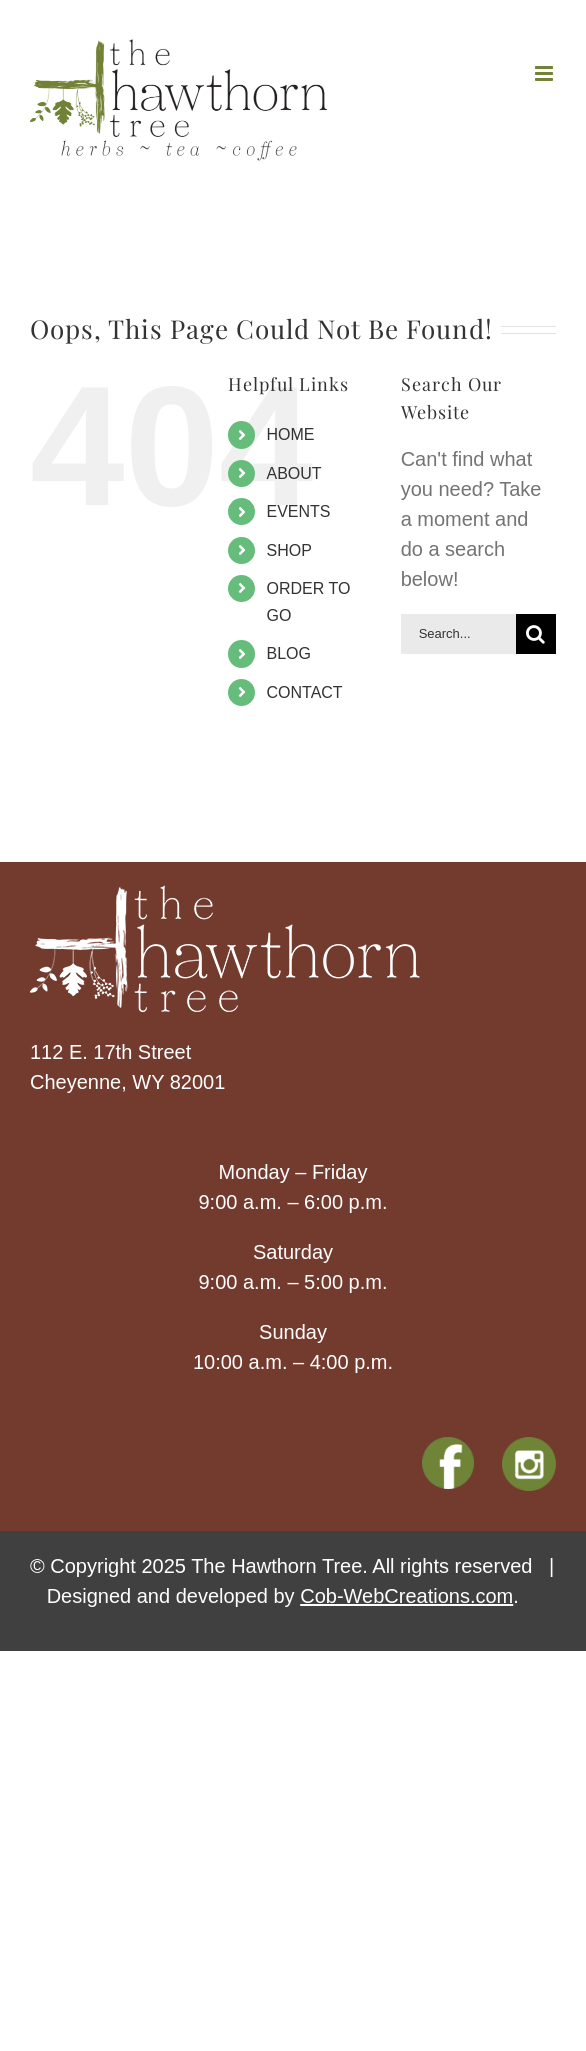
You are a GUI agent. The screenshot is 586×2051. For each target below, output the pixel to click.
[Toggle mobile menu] (545, 73)
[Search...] (458, 634)
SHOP (289, 550)
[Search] (536, 634)
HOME (291, 434)
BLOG (289, 653)
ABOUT (294, 473)
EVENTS (299, 511)
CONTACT (305, 692)
